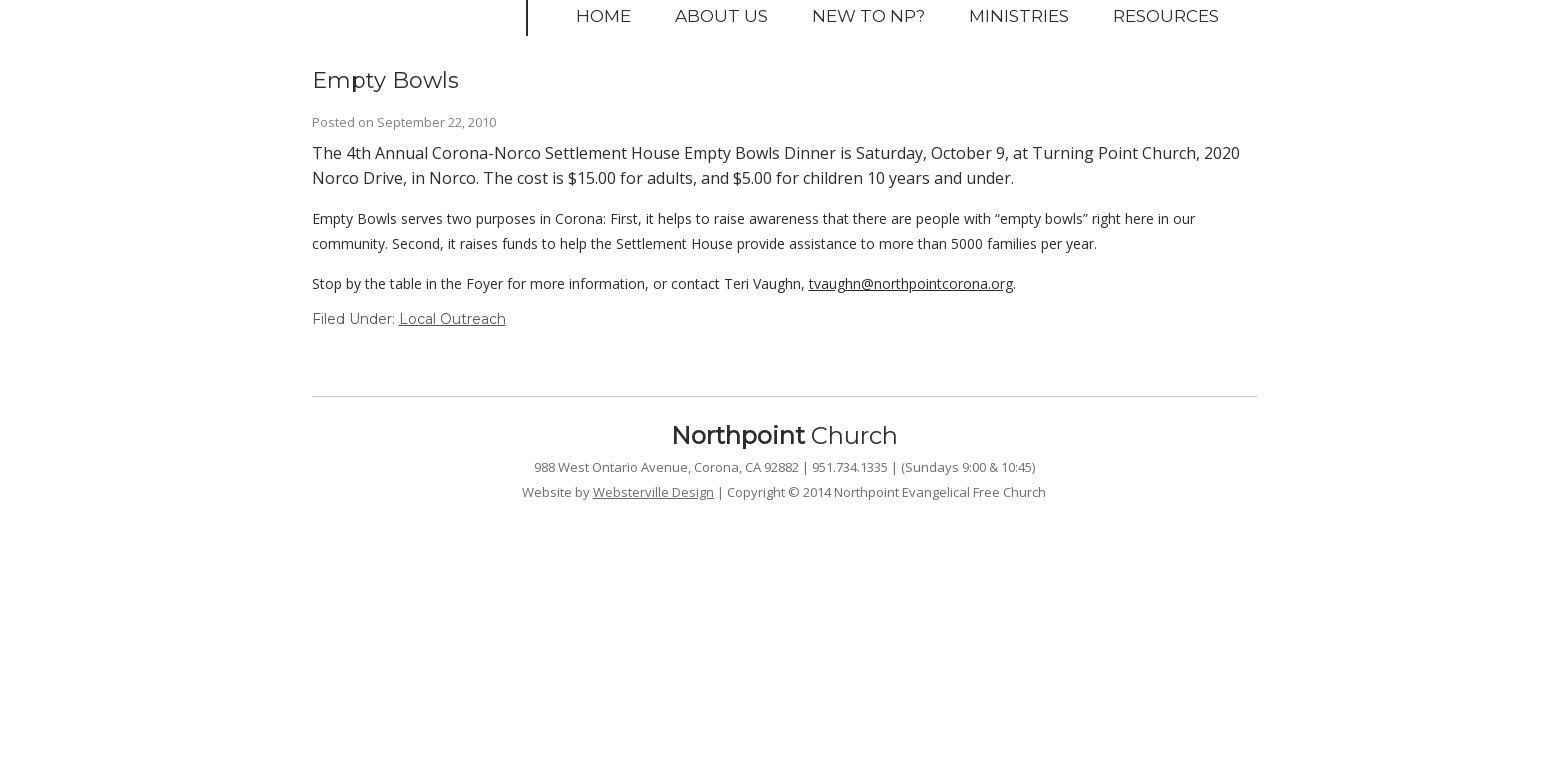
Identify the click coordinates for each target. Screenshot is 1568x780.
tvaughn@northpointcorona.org (911, 283)
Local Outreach (452, 319)
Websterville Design (653, 492)
